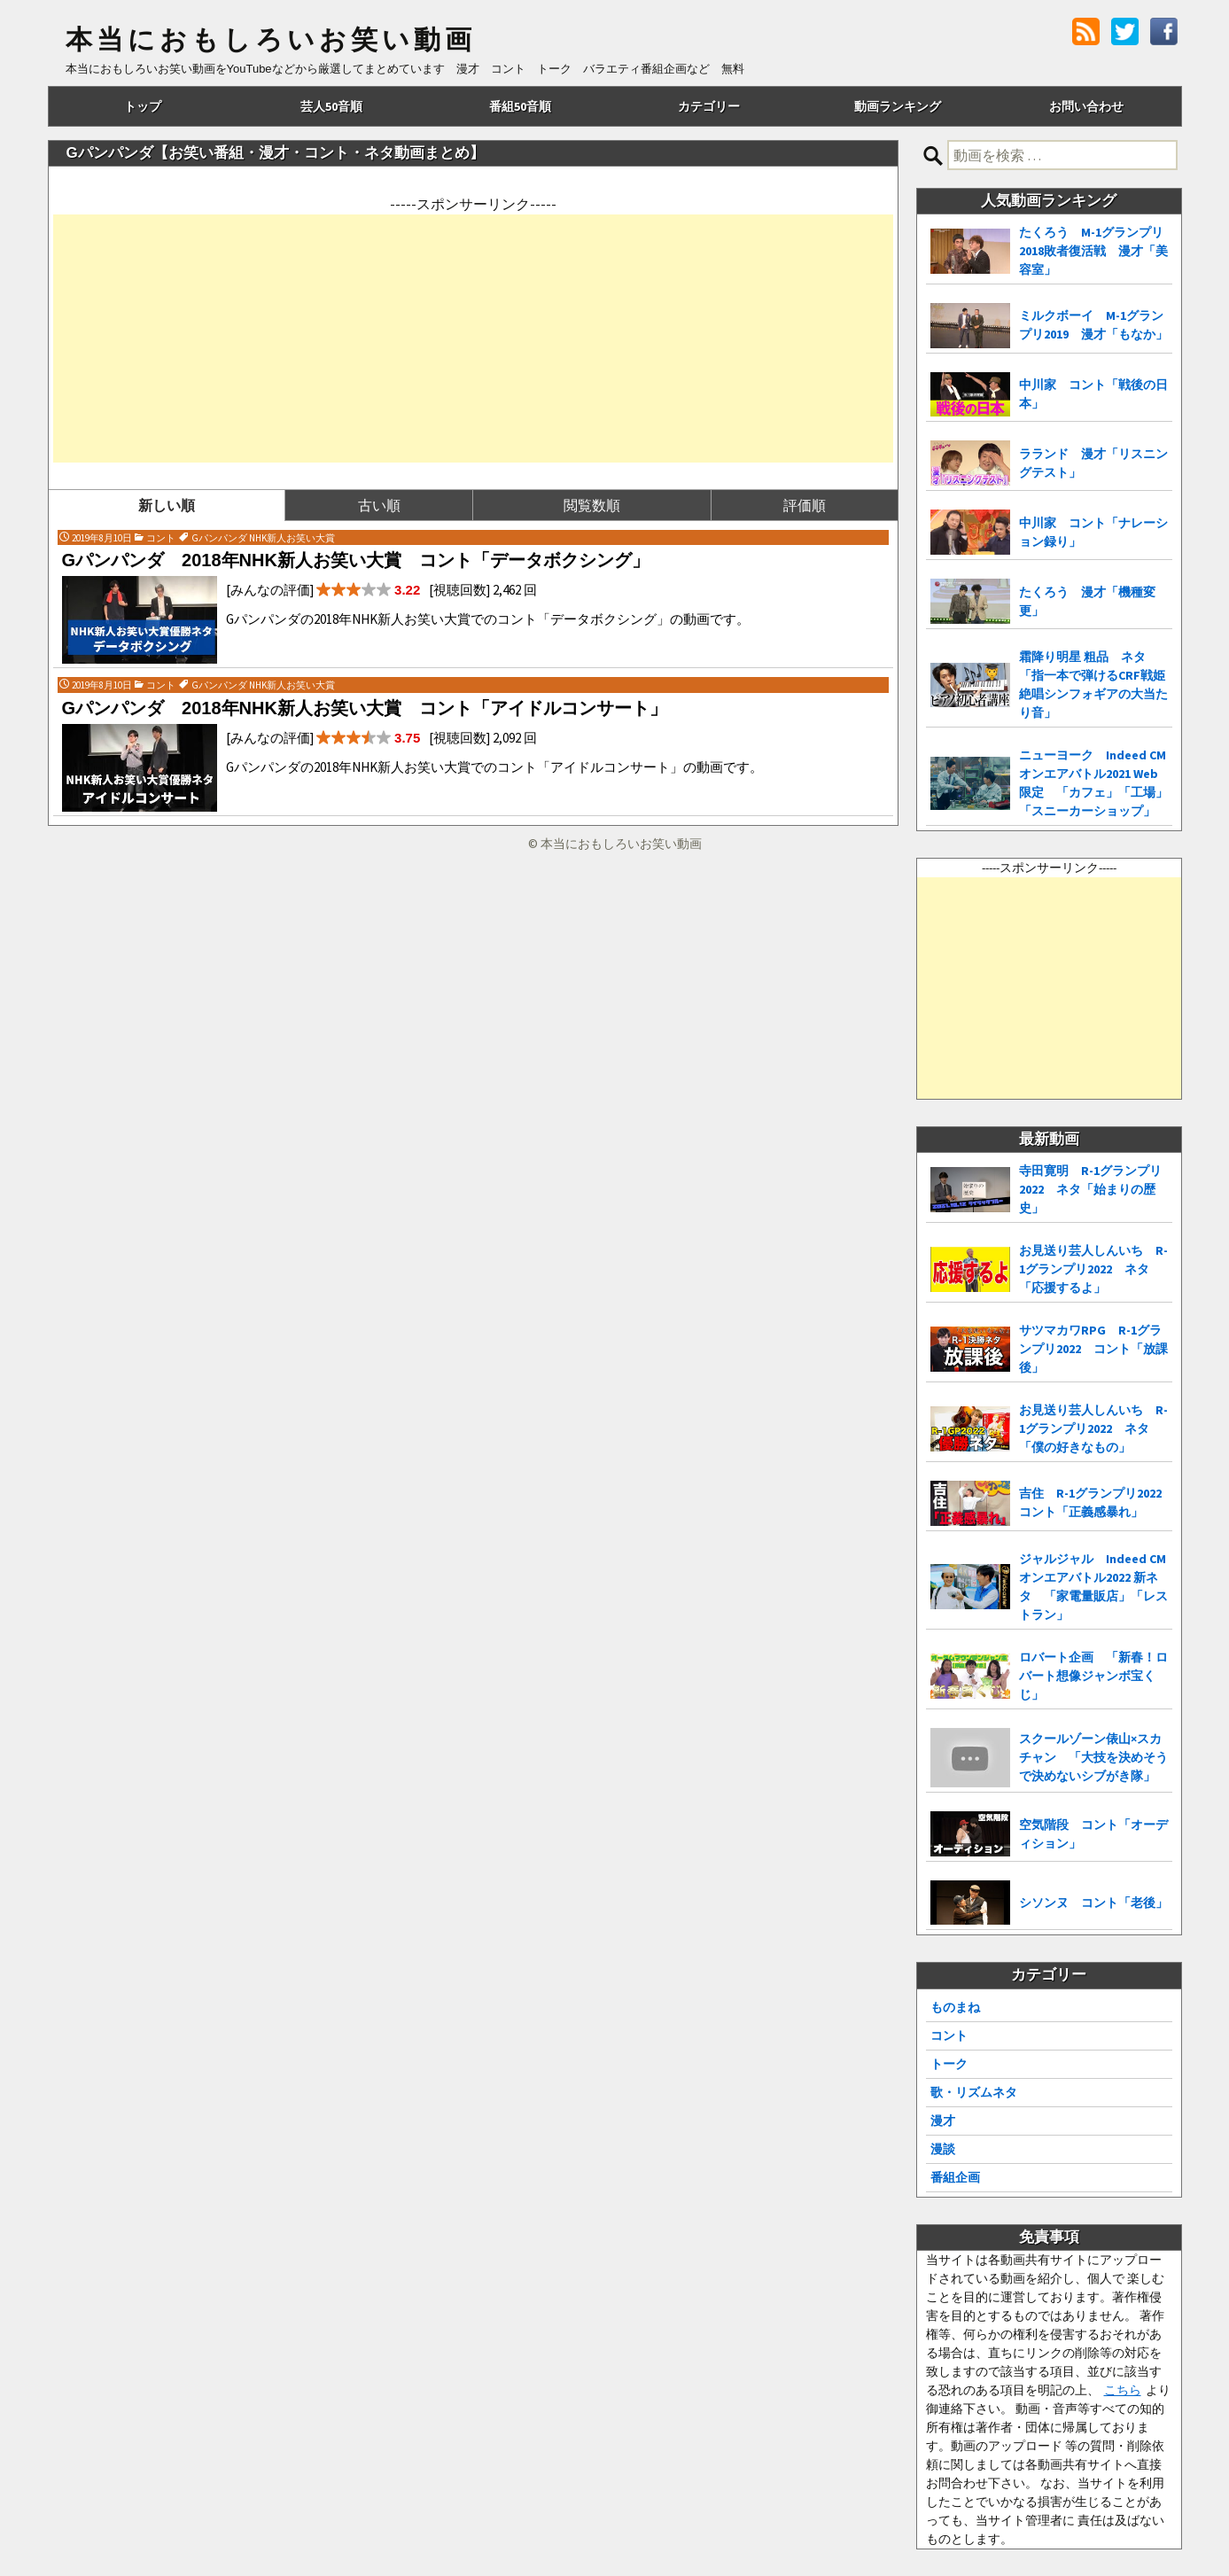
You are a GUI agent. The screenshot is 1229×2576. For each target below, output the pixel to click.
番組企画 (955, 2177)
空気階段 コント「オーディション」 (1093, 1834)
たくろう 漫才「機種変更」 (1087, 601)
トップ (142, 106)
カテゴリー (709, 106)
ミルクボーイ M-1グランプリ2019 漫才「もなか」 (1093, 324)
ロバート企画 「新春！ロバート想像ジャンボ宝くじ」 (1093, 1675)
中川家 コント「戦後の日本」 (1093, 394)
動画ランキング (897, 106)
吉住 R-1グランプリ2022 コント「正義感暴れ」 (1095, 1502)
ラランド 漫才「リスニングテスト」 (1093, 463)
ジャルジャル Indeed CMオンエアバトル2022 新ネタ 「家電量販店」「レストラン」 (1093, 1587)
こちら (1122, 2390)
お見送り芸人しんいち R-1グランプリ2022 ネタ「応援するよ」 (1093, 1269)
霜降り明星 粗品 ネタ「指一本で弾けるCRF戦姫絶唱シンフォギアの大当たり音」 (1093, 684)
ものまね (955, 2007)
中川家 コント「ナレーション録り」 (1093, 532)
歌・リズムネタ (973, 2092)
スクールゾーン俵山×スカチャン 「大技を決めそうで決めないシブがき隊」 (1093, 1757)
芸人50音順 (331, 106)
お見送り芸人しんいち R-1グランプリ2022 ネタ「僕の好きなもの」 (1093, 1428)
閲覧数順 (592, 505)
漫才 (942, 2121)
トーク (949, 2064)
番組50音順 (520, 106)
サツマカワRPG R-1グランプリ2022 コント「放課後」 (1093, 1348)
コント (949, 2035)
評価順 (804, 505)
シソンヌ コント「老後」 (1093, 1903)
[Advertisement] (473, 338)
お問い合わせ (1086, 106)
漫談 (942, 2149)
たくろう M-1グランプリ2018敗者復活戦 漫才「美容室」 (1093, 250)
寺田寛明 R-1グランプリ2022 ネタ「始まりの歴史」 (1090, 1189)
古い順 (379, 505)
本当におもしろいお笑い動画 (271, 40)
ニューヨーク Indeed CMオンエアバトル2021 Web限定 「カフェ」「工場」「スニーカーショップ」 (1093, 783)
